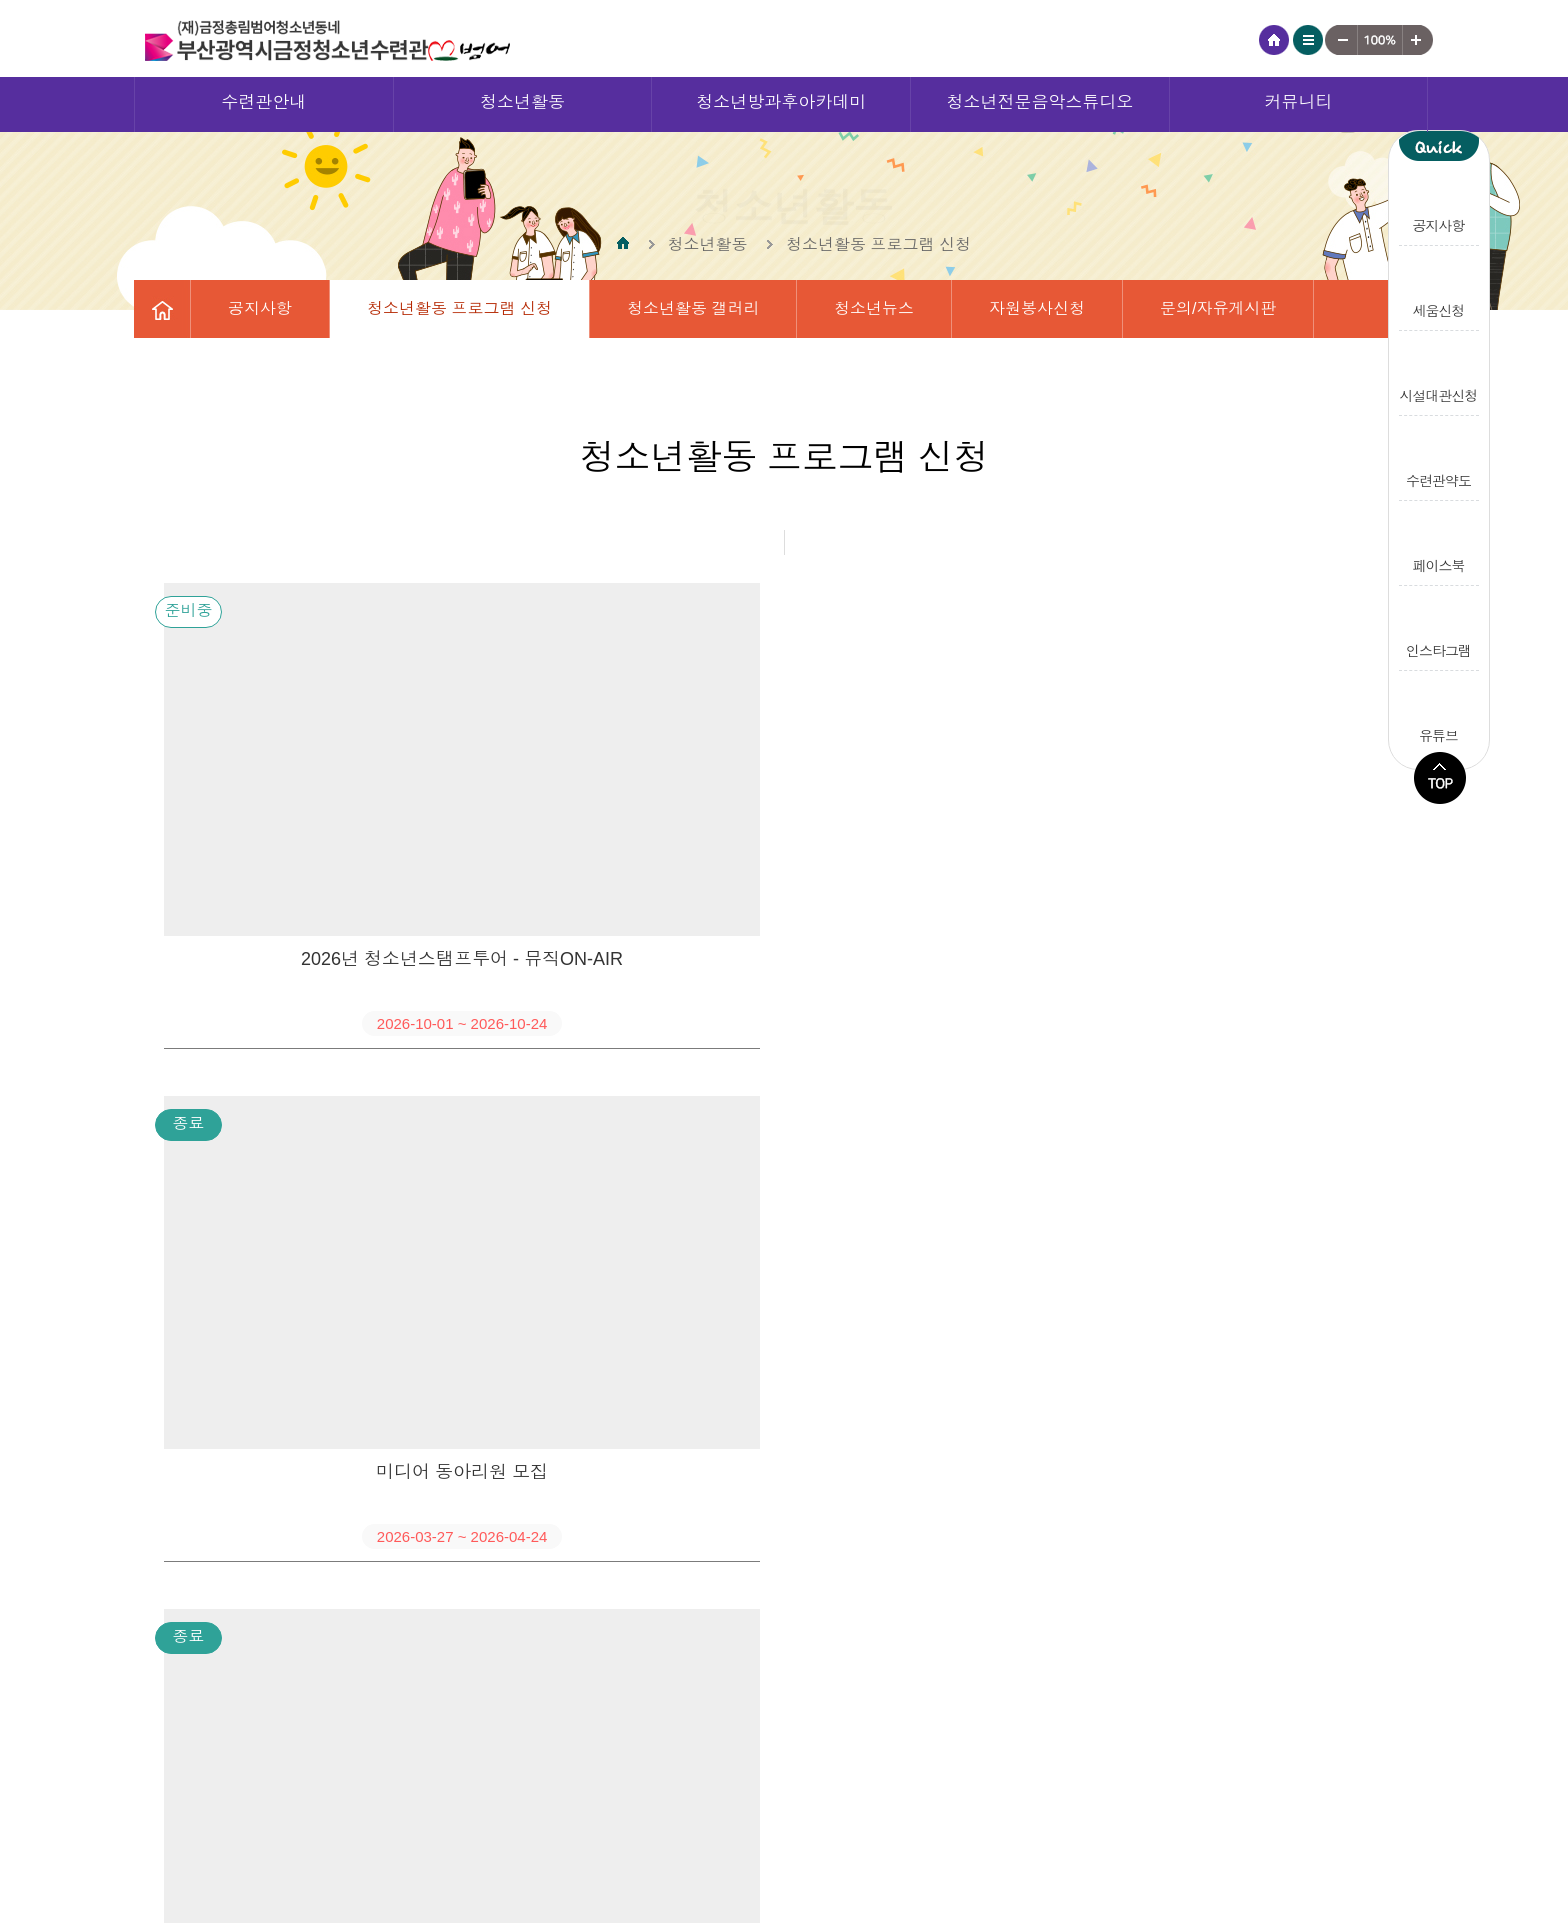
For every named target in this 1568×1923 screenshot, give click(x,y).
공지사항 (1439, 201)
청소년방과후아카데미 (781, 102)
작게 (1341, 40)
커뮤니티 (1299, 102)
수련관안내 (263, 102)
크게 (1419, 40)
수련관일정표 (275, 366)
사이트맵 (1308, 40)
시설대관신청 (1439, 371)
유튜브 (1439, 711)
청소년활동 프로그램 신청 (459, 308)
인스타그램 (1439, 626)
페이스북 (1439, 541)
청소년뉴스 (874, 308)
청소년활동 (522, 102)
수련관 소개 (1070, 1811)
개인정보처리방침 (520, 1811)
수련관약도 (1439, 456)
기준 (1381, 40)
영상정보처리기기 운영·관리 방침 (749, 1811)
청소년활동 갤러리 (693, 308)
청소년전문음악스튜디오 (1039, 102)
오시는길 (948, 1811)
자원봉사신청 (1037, 308)
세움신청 (1439, 286)
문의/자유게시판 (1218, 308)
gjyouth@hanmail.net (1341, 1845)
